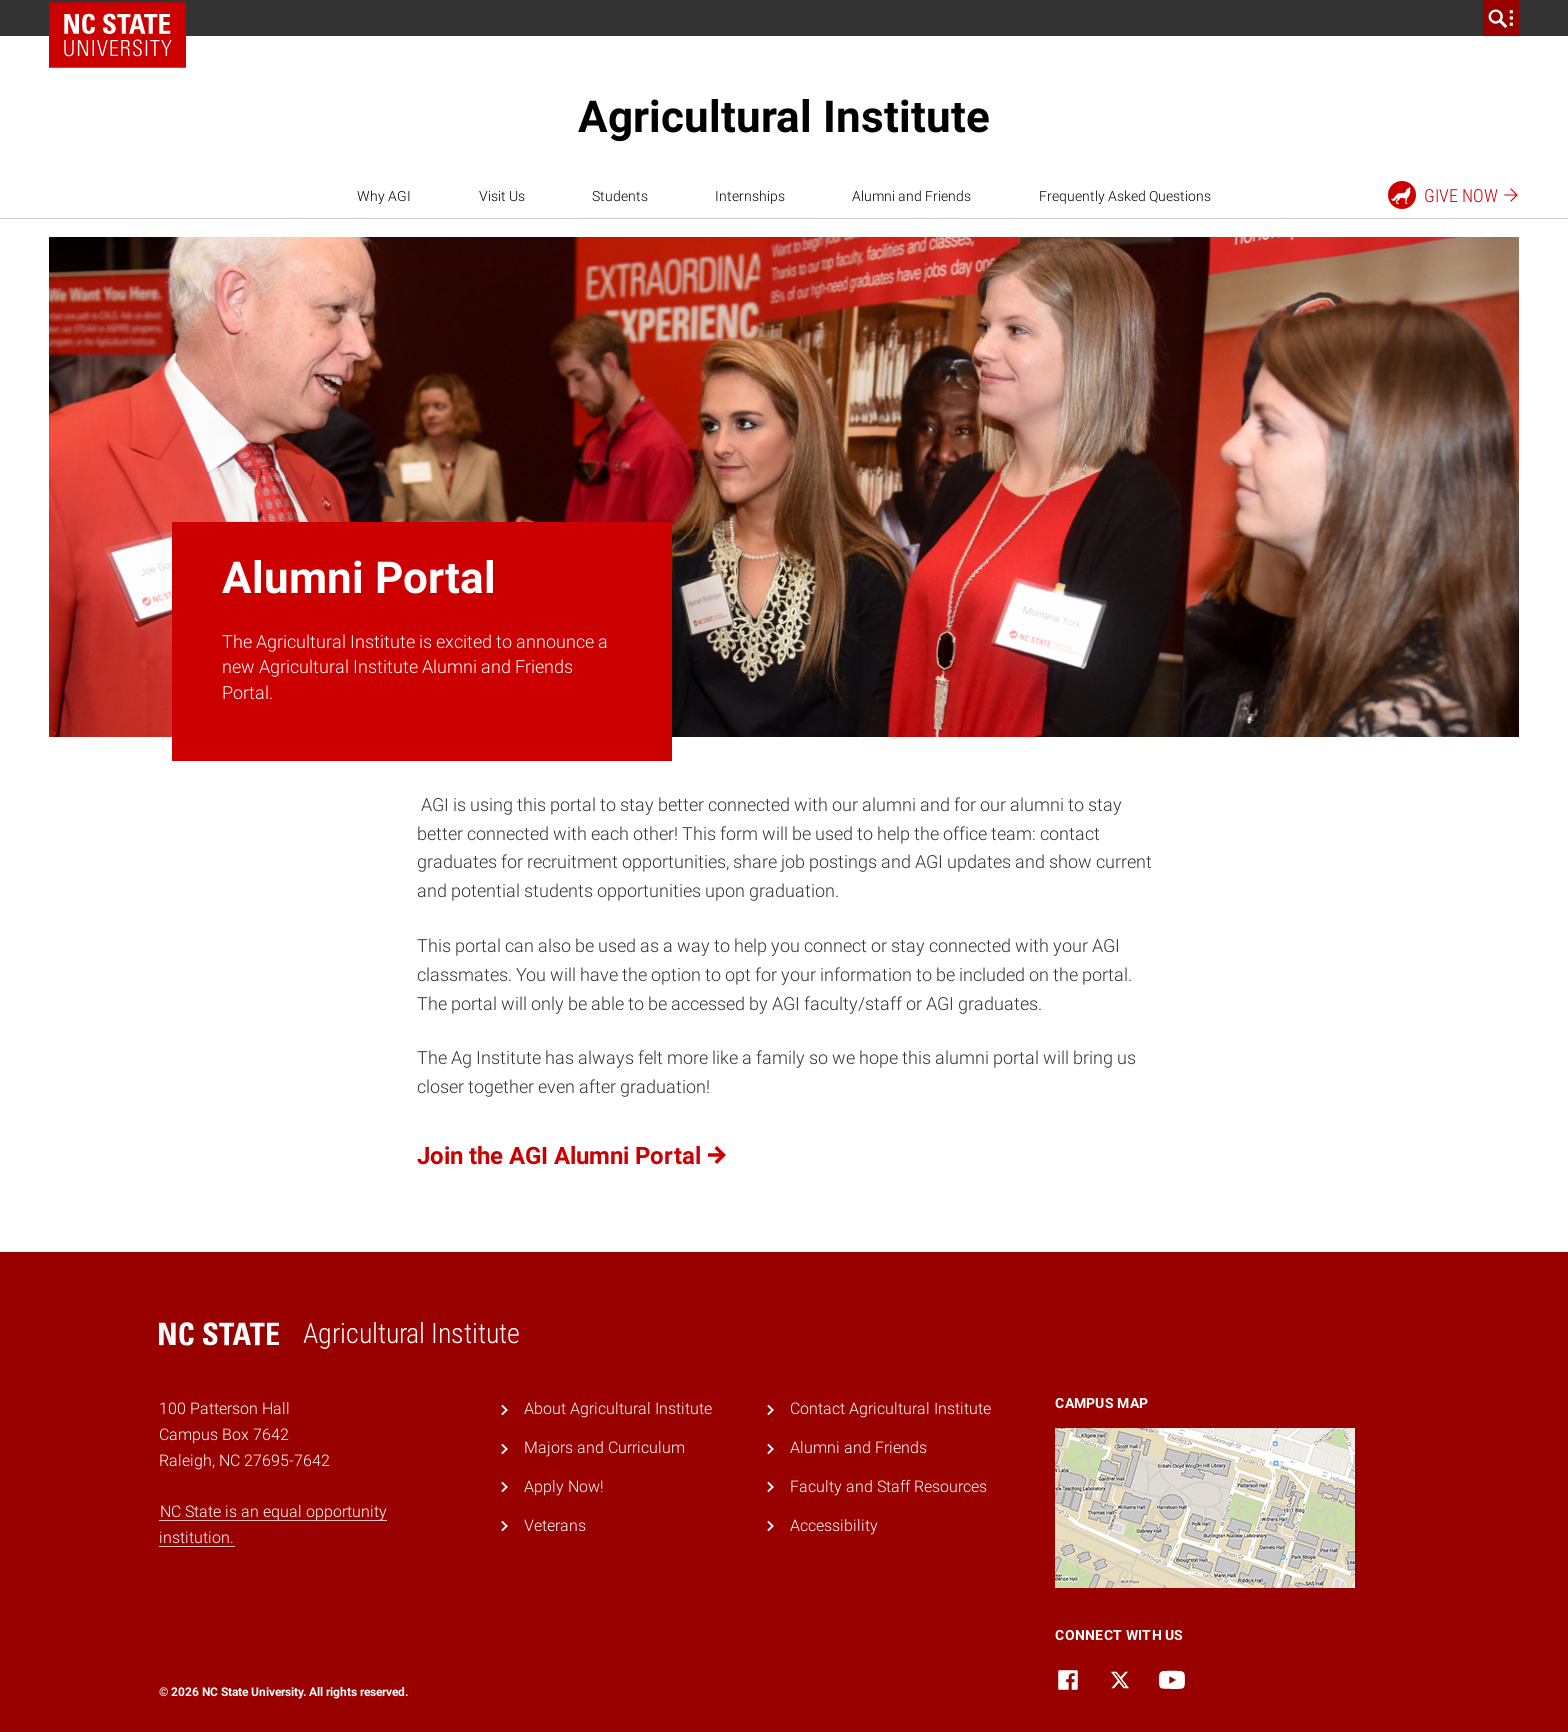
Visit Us (502, 196)
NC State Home (124, 18)
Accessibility (834, 1525)
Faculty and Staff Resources (888, 1486)
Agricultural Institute (784, 117)
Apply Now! (564, 1486)
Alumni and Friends (911, 196)
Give (1454, 195)
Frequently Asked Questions (1125, 196)
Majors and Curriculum (604, 1447)
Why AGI (384, 196)
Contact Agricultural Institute (890, 1408)
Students (620, 196)
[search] (1501, 18)
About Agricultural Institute (618, 1408)
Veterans (555, 1525)
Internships (750, 196)
